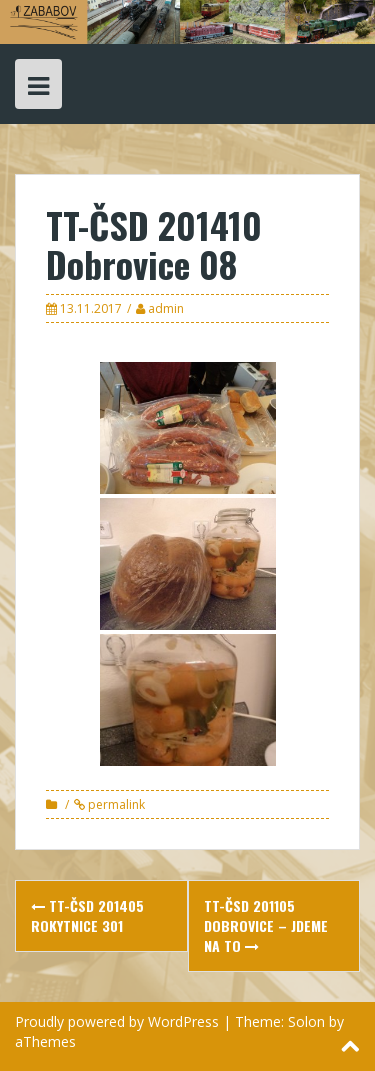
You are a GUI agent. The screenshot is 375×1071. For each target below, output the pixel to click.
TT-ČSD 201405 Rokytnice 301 (87, 915)
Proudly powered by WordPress (117, 1021)
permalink (115, 804)
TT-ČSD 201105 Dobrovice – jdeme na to (266, 925)
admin (166, 308)
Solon (306, 1021)
